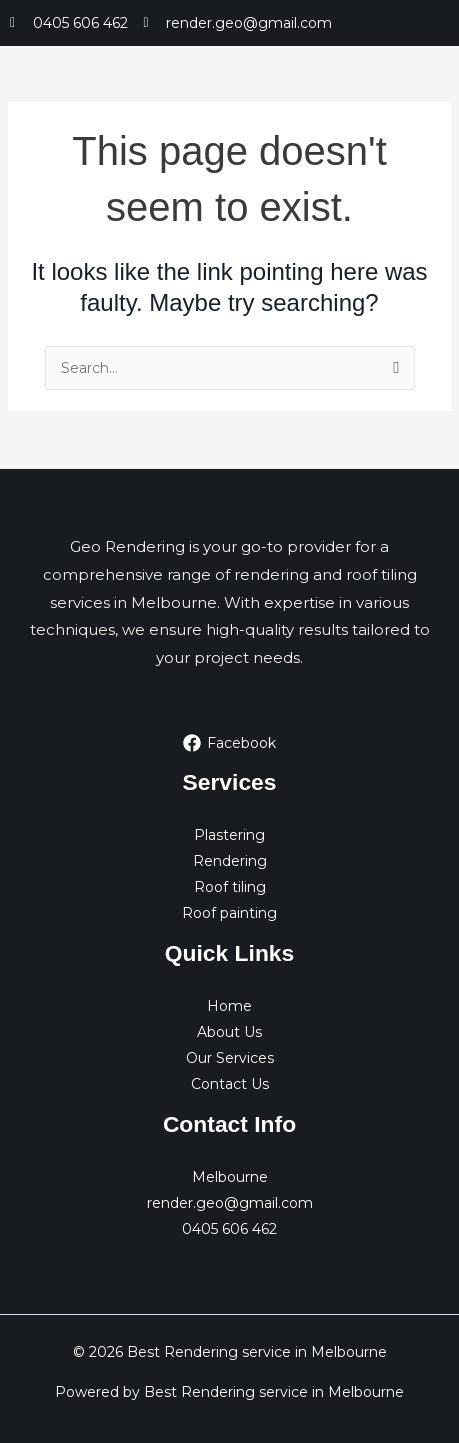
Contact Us (230, 1084)
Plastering (229, 835)
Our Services (230, 1058)
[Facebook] (229, 743)
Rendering (230, 861)
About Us (229, 1032)
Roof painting (229, 913)
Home (229, 1006)
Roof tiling (230, 887)
